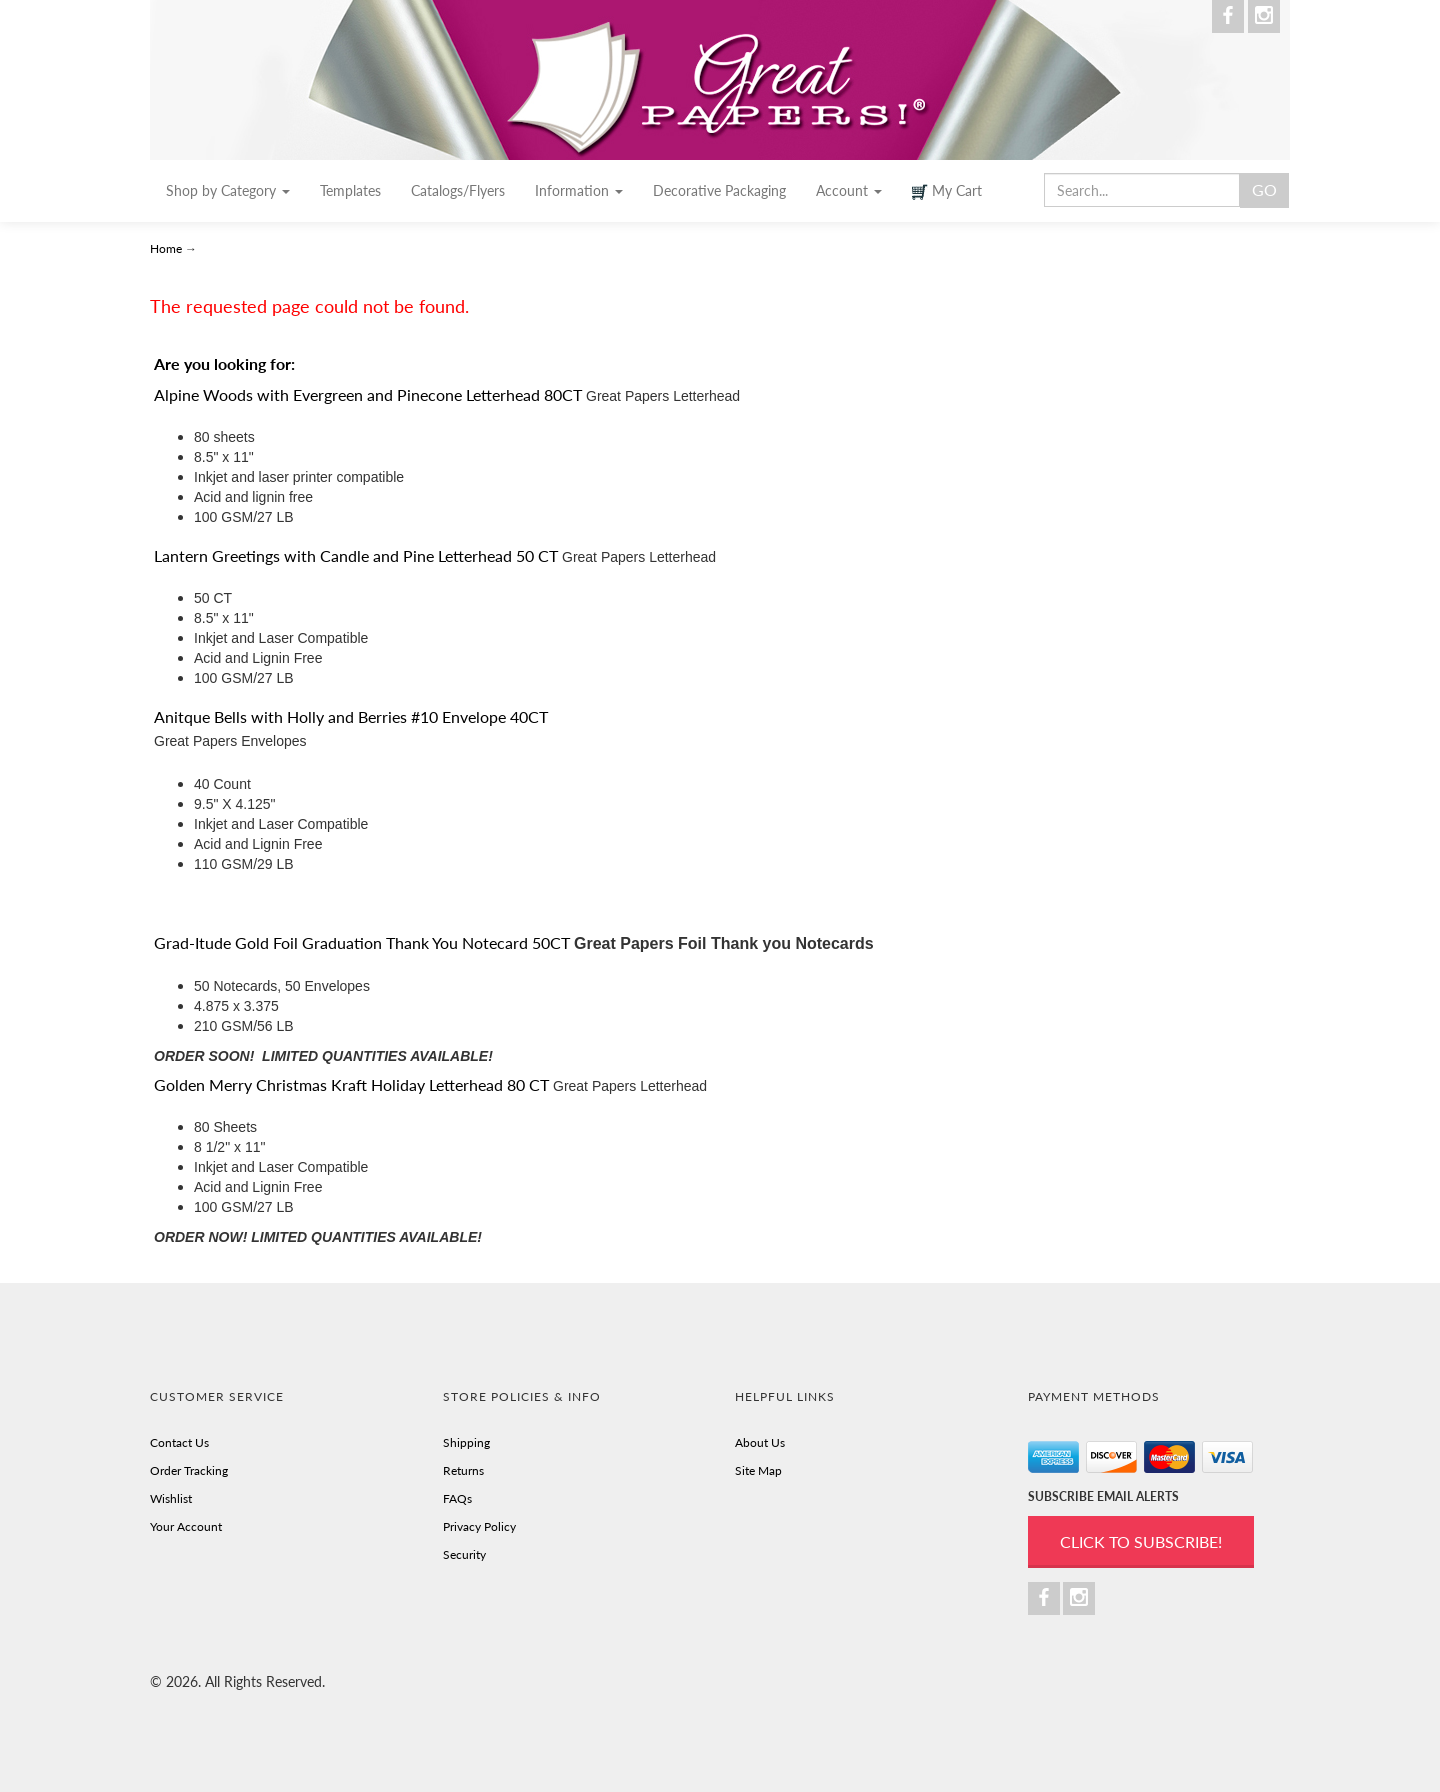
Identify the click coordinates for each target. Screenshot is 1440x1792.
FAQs (457, 1498)
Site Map (758, 1470)
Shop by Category (228, 190)
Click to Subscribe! (1141, 1541)
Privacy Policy (479, 1526)
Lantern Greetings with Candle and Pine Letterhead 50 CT (356, 555)
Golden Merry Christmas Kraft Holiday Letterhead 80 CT (351, 1084)
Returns (463, 1470)
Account (849, 190)
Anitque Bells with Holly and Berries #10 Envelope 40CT (351, 716)
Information (579, 190)
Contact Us (179, 1442)
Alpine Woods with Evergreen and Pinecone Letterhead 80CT (368, 394)
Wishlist (171, 1498)
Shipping (466, 1442)
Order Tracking (189, 1470)
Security (464, 1554)
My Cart (947, 191)
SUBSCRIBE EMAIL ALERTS (1103, 1496)
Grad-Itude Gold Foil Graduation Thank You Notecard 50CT (362, 942)
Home (167, 248)
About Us (760, 1442)
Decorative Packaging (719, 190)
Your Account (186, 1526)
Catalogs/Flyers (458, 190)
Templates (350, 190)
